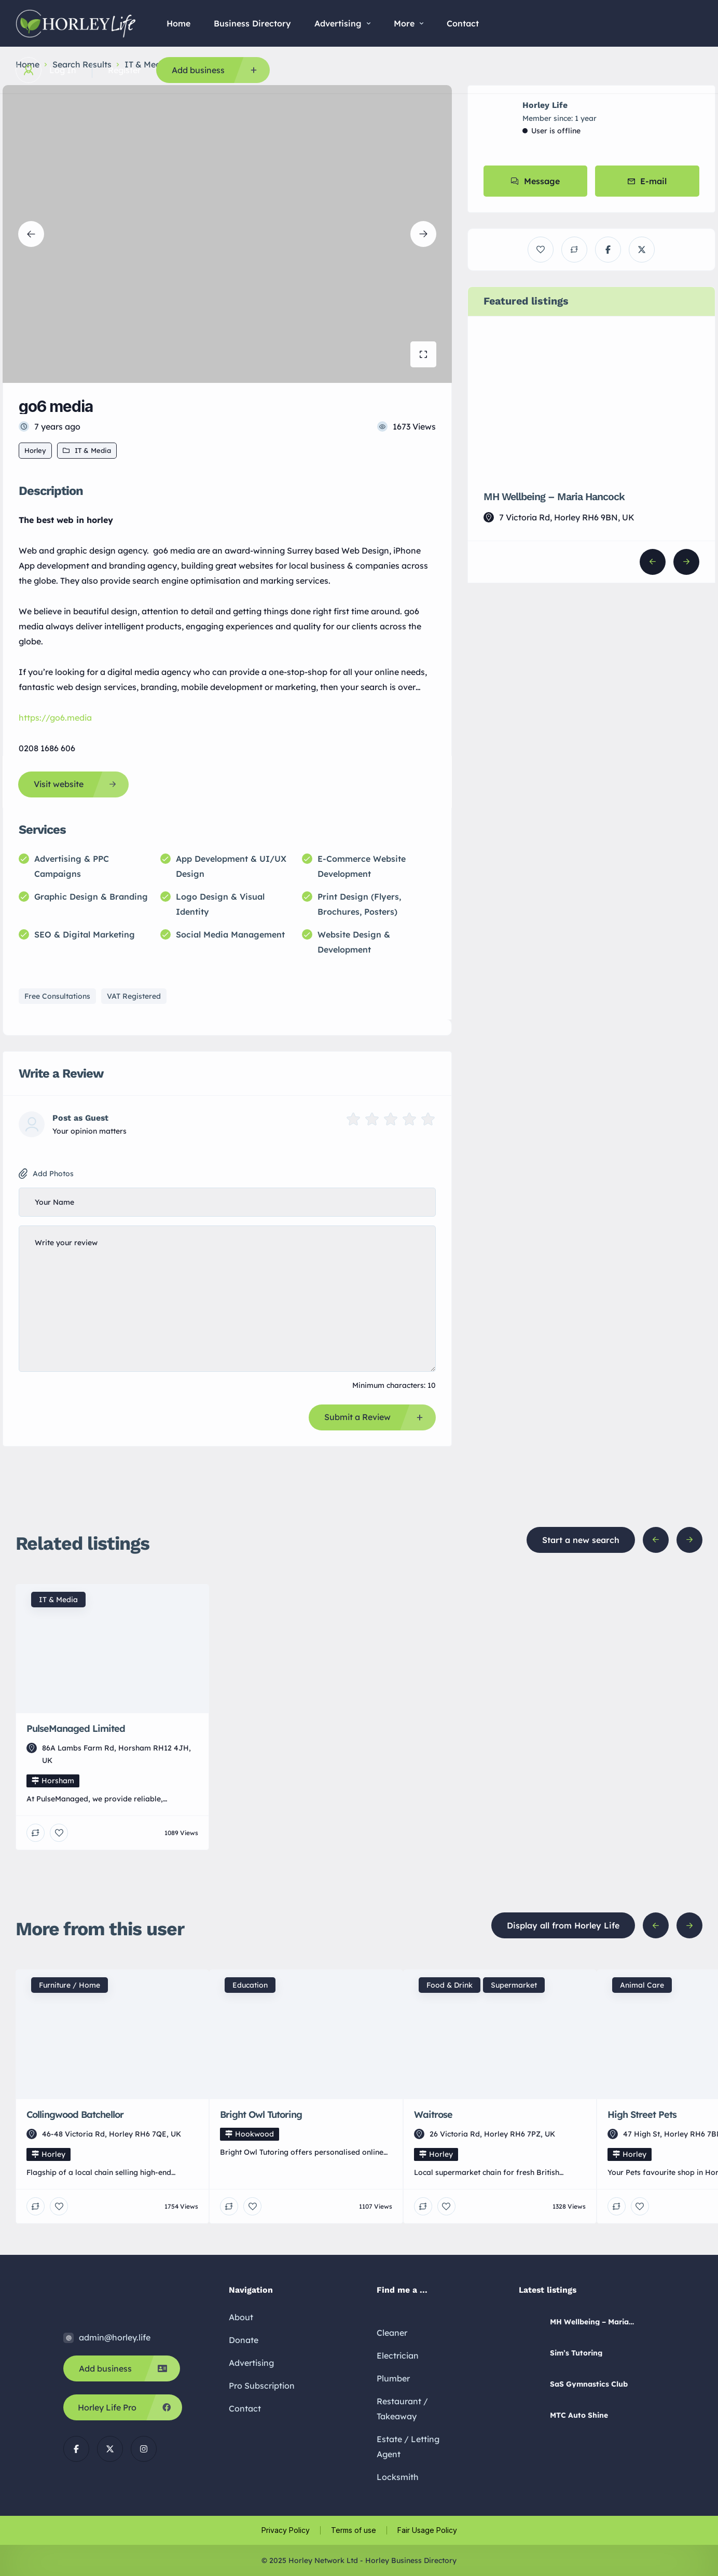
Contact (463, 23)
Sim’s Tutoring (576, 2353)
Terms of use (353, 2530)
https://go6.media (55, 717)
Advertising (342, 23)
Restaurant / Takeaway (402, 2408)
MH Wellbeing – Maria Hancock (554, 497)
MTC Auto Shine (579, 2415)
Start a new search (580, 1540)
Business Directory (252, 23)
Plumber (393, 2378)
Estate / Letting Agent (408, 2446)
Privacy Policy (285, 2530)
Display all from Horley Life (563, 1925)
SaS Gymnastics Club (589, 2384)
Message (535, 181)
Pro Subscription (262, 2385)
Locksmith (398, 2477)
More (408, 23)
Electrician (398, 2355)
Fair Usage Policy (427, 2530)
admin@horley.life (114, 2337)
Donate (243, 2340)
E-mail (647, 181)
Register (124, 70)
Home (178, 23)
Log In (62, 70)
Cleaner (392, 2332)
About (241, 2317)
